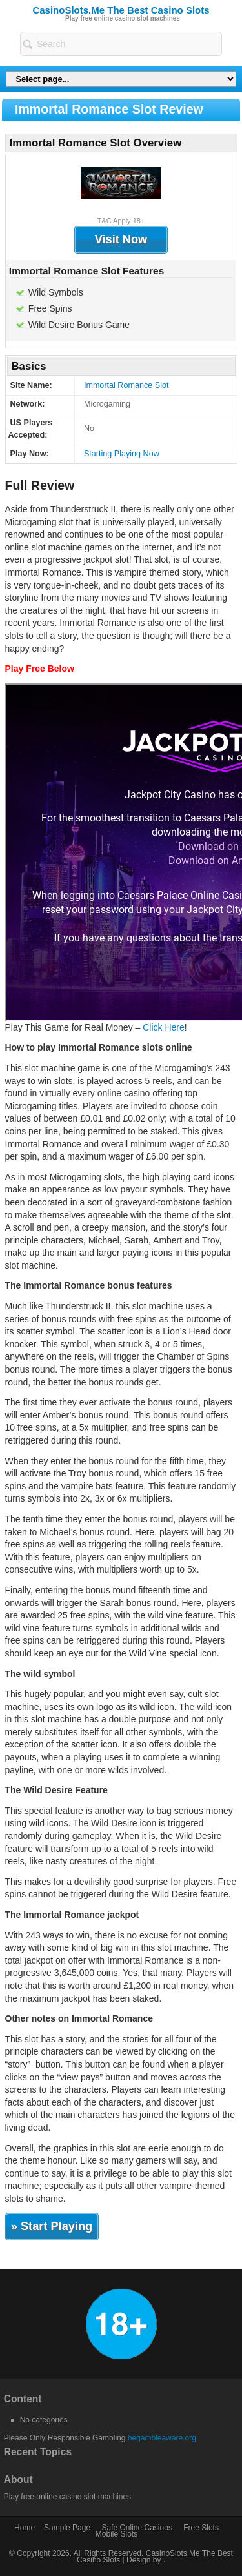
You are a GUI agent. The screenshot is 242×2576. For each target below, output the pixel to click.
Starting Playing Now (121, 453)
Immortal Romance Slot (126, 385)
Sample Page (67, 2527)
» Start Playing (51, 2226)
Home (24, 2527)
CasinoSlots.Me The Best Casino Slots (120, 10)
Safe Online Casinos (136, 2527)
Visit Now (121, 239)
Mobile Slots (116, 2534)
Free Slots (201, 2527)
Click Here (164, 1027)
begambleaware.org (162, 2437)
